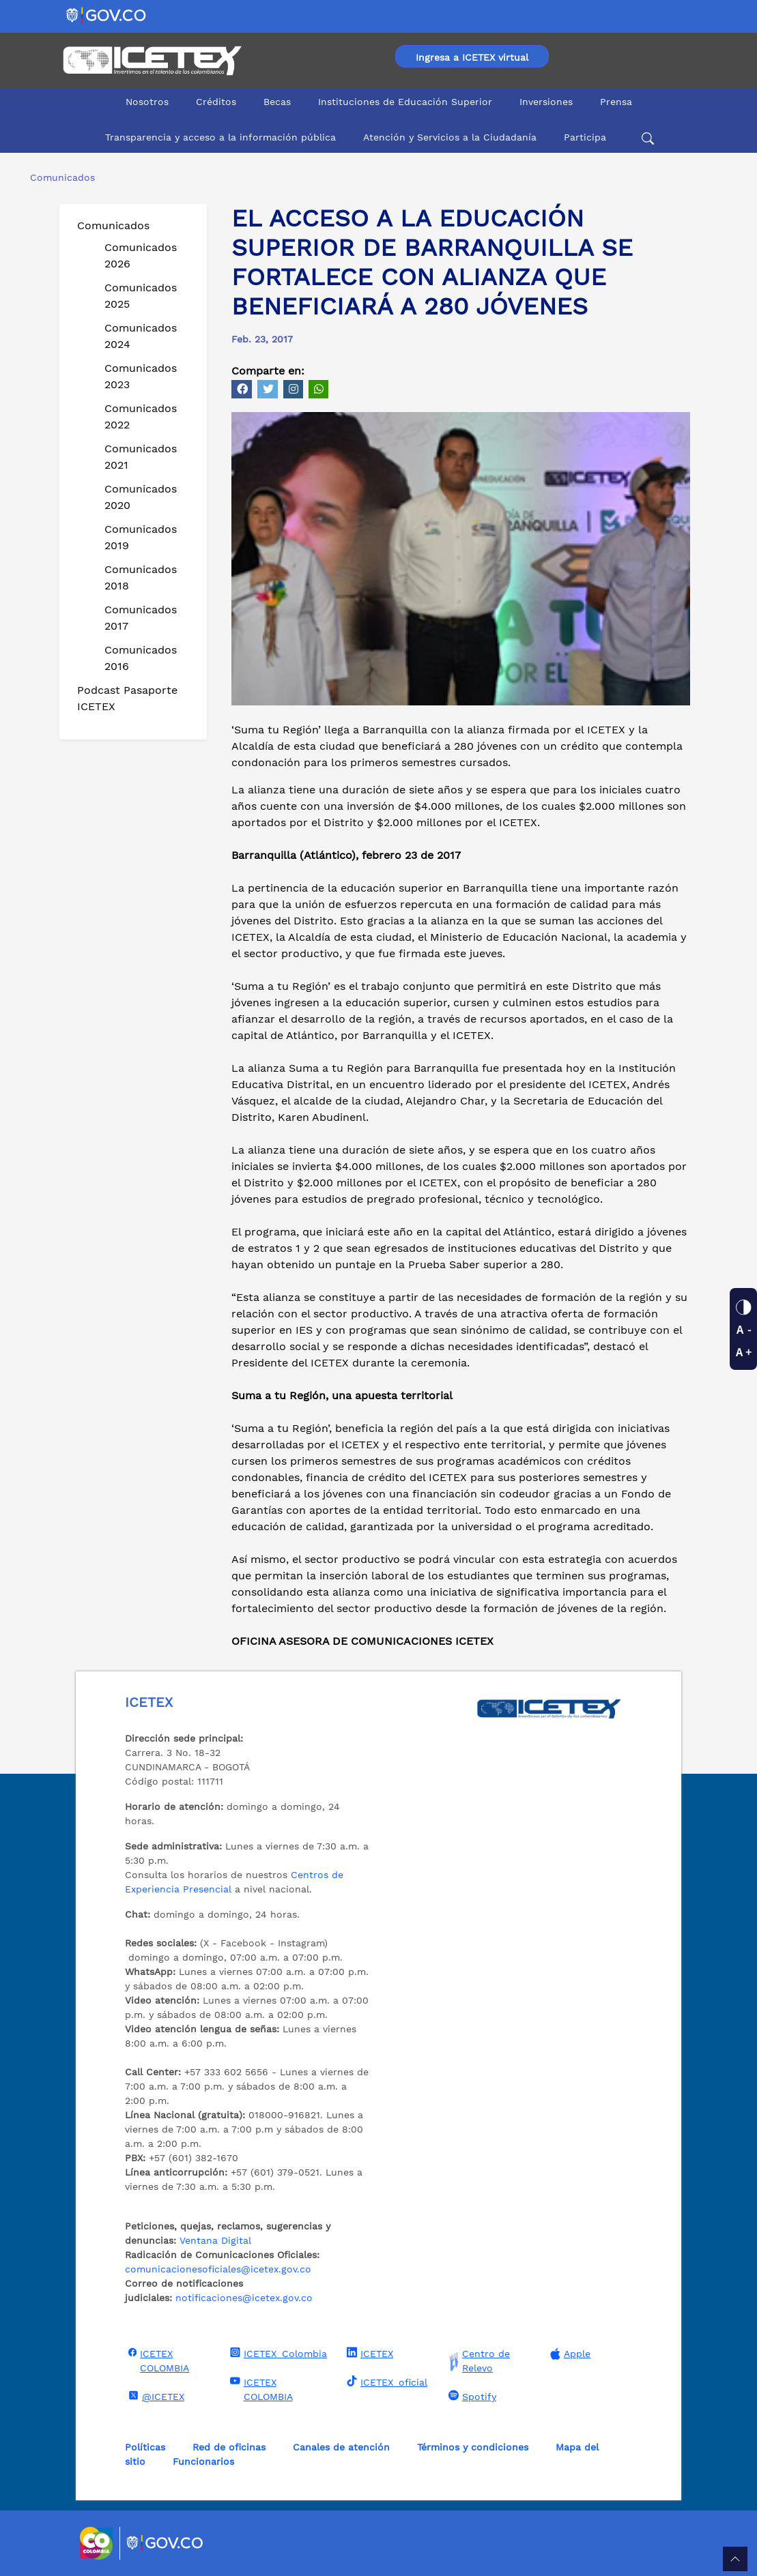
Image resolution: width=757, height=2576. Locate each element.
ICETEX (368, 2353)
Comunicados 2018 (140, 577)
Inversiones (546, 101)
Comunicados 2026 (140, 255)
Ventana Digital (215, 2240)
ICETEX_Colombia (277, 2353)
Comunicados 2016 (140, 658)
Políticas (145, 2447)
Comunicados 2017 (140, 617)
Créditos (216, 101)
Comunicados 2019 (140, 537)
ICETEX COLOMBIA (157, 2360)
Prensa (616, 101)
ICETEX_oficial (385, 2381)
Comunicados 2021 (140, 456)
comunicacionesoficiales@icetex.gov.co (218, 2269)
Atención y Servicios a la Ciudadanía (450, 137)
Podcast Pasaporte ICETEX (127, 698)
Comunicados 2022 (140, 416)
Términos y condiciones (472, 2447)
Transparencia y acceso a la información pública (220, 137)
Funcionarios (203, 2461)
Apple (568, 2354)
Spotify (470, 2396)
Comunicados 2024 (140, 336)
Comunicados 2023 (140, 376)
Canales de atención (341, 2447)
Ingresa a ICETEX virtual (472, 57)
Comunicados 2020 (140, 497)
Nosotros (147, 101)
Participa (585, 137)
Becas (277, 101)
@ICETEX (154, 2396)
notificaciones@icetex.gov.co (244, 2297)
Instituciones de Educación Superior (405, 101)
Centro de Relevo (477, 2361)
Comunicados (113, 225)
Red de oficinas (229, 2447)
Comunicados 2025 (140, 295)
